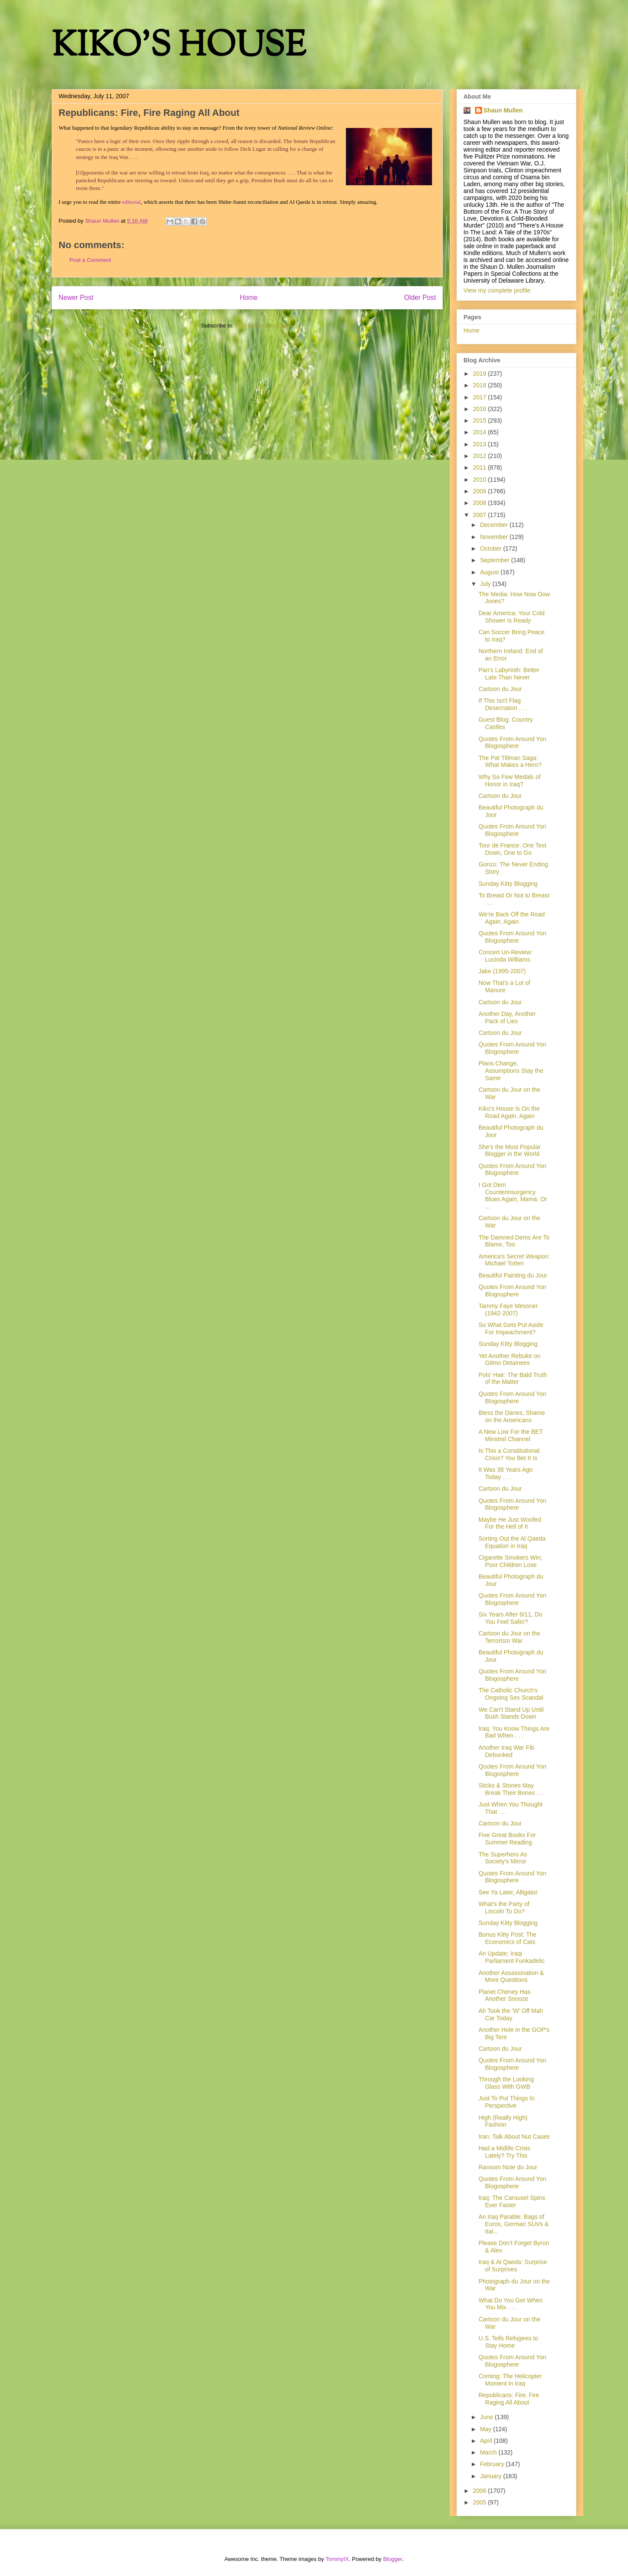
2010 (480, 479)
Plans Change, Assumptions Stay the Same (511, 1070)
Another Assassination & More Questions (511, 1976)
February (493, 2464)
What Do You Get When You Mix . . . (511, 2304)
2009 (480, 491)
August (490, 572)
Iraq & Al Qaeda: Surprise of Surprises (513, 2265)
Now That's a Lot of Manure (504, 986)
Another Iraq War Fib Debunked (506, 1751)
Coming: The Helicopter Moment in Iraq (510, 2380)
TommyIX (337, 2559)
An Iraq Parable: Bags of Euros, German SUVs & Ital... (514, 2224)
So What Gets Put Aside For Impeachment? (511, 1328)
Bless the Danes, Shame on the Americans (512, 1416)
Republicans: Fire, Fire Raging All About (509, 2399)
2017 (480, 397)
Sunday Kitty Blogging (508, 883)
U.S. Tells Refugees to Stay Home (508, 2342)
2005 (480, 2502)
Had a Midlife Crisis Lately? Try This (505, 2152)
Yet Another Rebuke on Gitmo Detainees (510, 1359)
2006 (480, 2490)
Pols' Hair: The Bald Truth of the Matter (513, 1378)
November (494, 536)
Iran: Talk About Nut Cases (514, 2136)
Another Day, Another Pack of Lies (507, 1017)
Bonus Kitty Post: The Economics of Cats (507, 1938)
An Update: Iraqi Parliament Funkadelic (512, 1957)
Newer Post (76, 297)
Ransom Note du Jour (508, 2167)
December (494, 524)
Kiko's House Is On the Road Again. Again (509, 1112)
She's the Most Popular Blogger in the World (510, 1150)
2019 (480, 373)
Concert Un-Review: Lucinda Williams (505, 956)
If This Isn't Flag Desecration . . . (503, 704)
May (486, 2429)
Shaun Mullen (503, 110)
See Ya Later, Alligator (508, 1892)
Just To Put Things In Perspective (507, 2102)
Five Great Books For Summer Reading (507, 1839)
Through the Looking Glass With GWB (506, 2083)
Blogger (392, 2559)
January (491, 2476)
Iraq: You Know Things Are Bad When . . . (514, 1732)
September (495, 560)
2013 (480, 444)
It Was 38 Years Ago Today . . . (506, 1473)
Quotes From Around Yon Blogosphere (512, 742)
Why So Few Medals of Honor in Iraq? (510, 780)
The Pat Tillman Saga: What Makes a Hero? (510, 761)
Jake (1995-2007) (502, 971)
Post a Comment (90, 260)
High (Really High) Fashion (503, 2121)
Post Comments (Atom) (264, 325)
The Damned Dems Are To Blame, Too (514, 1241)
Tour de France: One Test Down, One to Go (513, 849)
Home (249, 297)
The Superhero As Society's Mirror (503, 1858)
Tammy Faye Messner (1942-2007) (508, 1309)
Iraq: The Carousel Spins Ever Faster (512, 2201)
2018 (480, 385)
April (487, 2440)
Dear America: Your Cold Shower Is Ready (511, 617)
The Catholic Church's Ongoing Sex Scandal (511, 1694)
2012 (480, 455)
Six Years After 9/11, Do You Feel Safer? (510, 1618)
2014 (480, 432)
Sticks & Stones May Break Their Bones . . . (512, 1789)
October (491, 548)
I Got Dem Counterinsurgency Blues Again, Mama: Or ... (513, 1195)
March (489, 2452)
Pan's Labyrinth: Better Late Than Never (509, 674)
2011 (480, 467)
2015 (480, 420)
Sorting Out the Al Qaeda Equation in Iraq (512, 1542)
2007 (480, 514)
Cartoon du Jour (500, 688)
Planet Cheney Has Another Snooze (505, 1995)
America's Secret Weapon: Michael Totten (514, 1260)
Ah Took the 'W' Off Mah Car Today (511, 2014)
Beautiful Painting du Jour (513, 1275)
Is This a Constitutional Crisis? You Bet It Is (509, 1454)
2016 (480, 408)
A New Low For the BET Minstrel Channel (511, 1435)
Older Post (420, 297)
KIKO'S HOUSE (179, 47)
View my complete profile (496, 290)
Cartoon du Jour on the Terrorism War (509, 1637)
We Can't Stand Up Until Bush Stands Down (511, 1713)
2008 (480, 502)
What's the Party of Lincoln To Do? (504, 1907)
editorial (131, 202)
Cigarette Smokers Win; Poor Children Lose (510, 1561)
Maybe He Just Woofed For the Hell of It (510, 1523)
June (487, 2417)
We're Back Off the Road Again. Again (512, 918)
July (486, 583)
